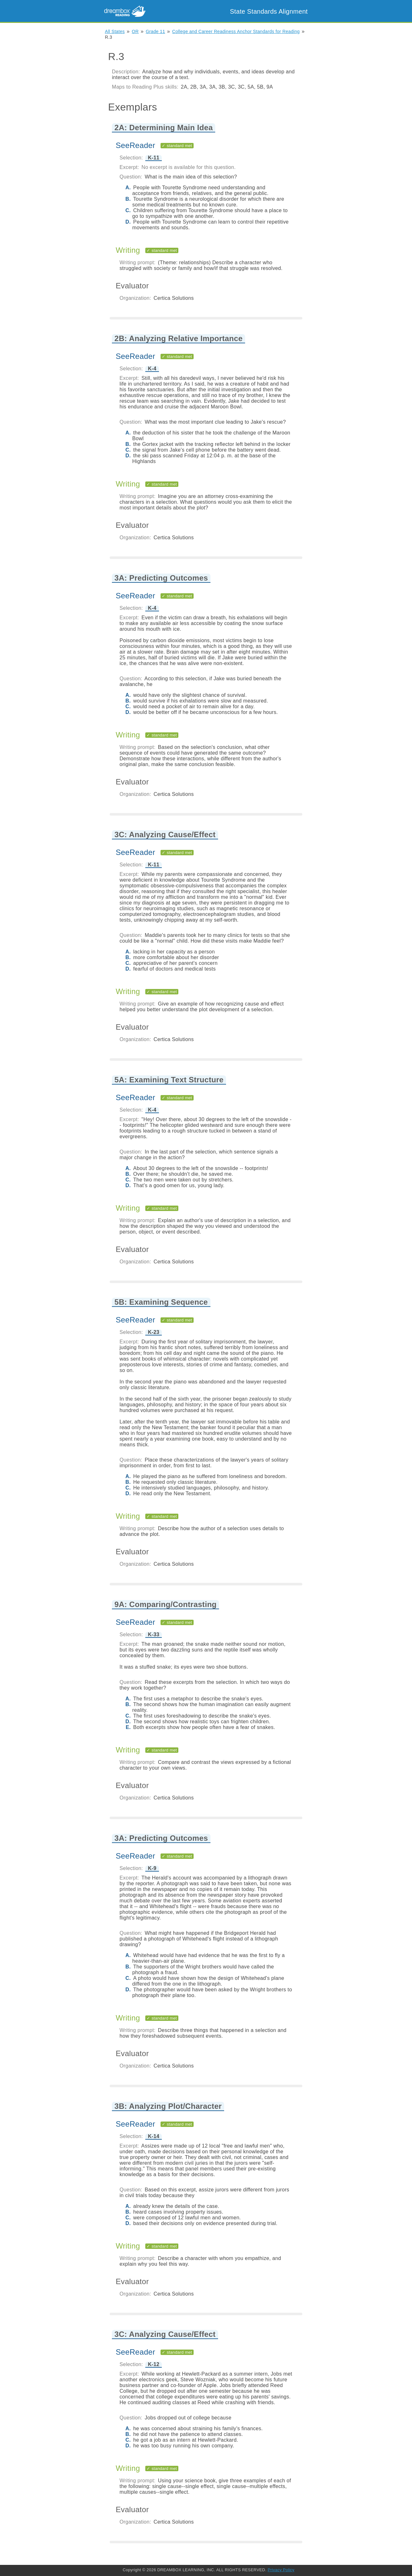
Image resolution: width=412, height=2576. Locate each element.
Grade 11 (155, 31)
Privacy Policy (281, 2569)
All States (115, 31)
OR (135, 31)
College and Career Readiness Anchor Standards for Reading (236, 31)
